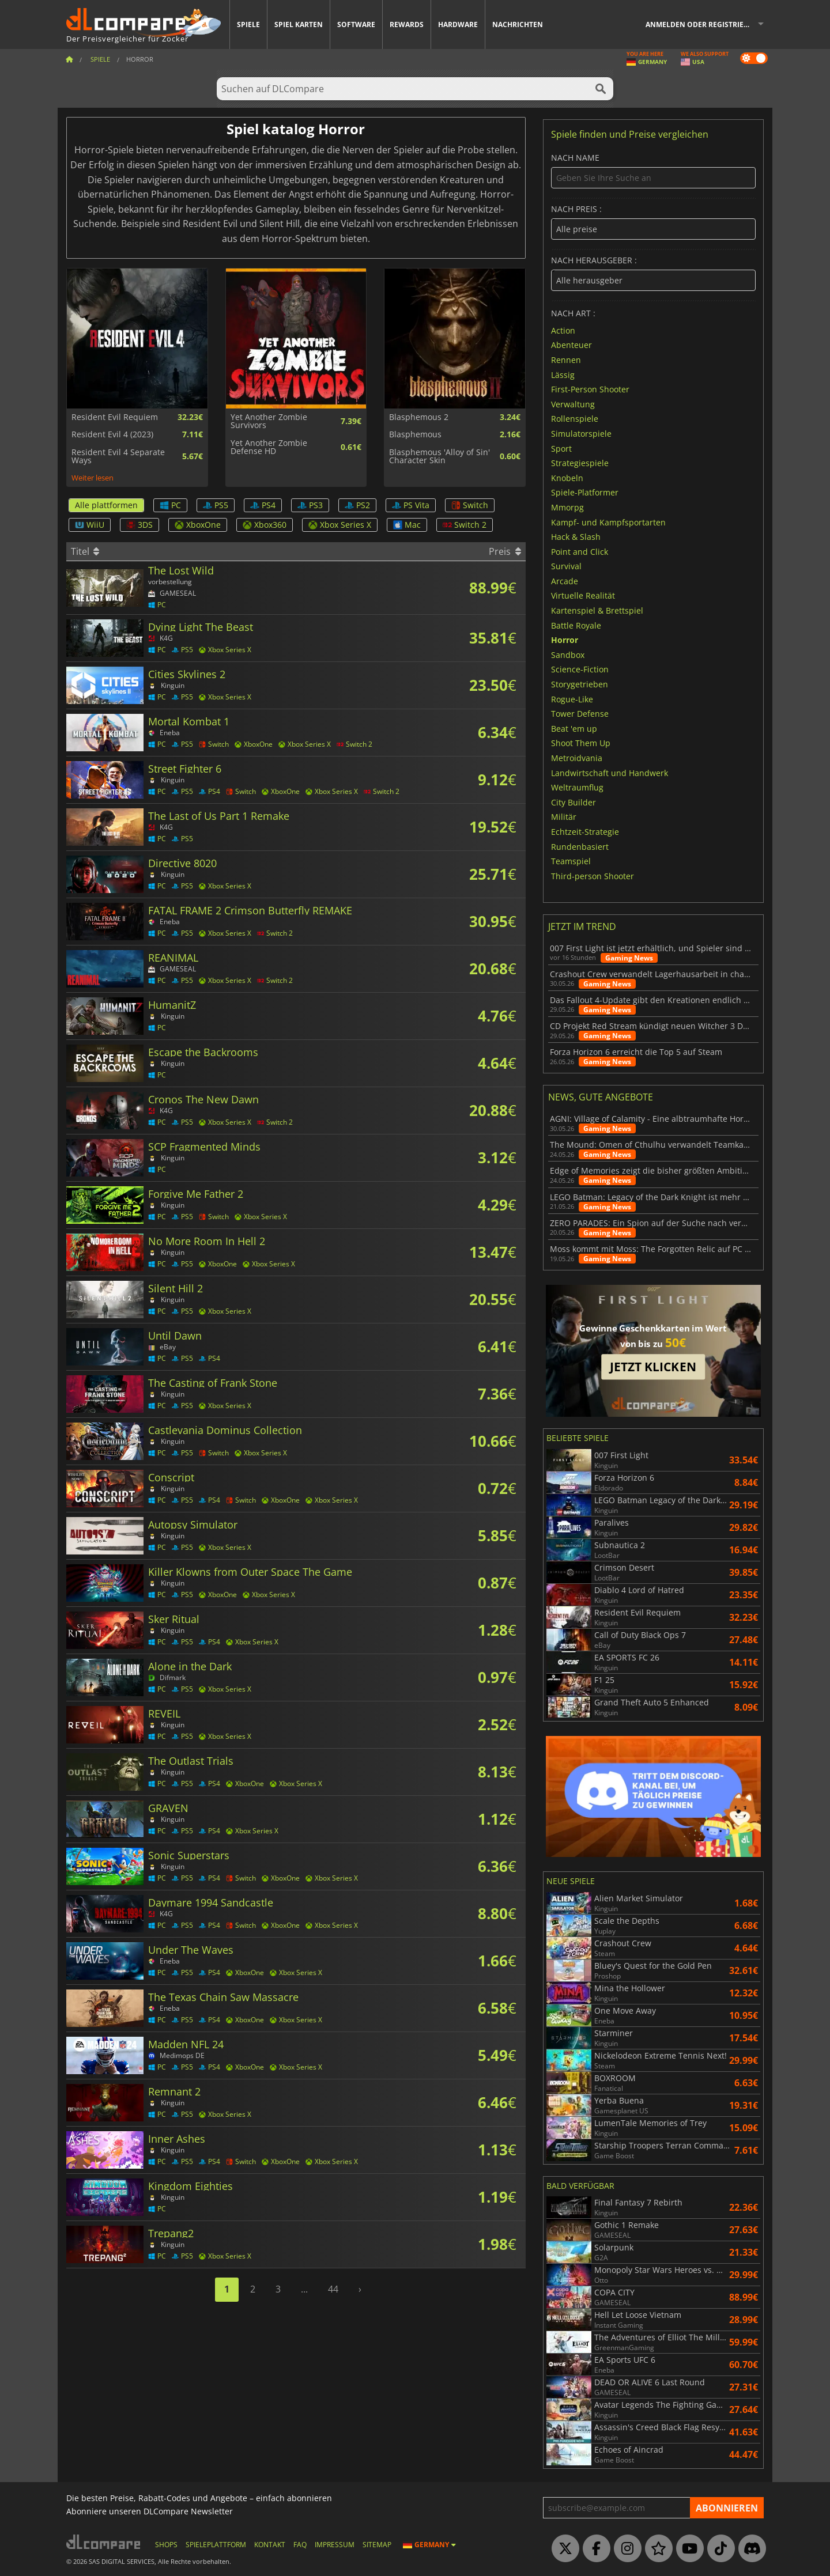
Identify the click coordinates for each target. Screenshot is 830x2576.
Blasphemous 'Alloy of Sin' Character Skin (439, 456)
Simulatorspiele (581, 433)
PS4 (263, 505)
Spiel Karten (298, 24)
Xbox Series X (339, 524)
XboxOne (198, 524)
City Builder (573, 801)
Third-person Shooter (592, 875)
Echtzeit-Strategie (585, 831)
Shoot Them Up (580, 742)
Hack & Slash (576, 536)
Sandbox (567, 654)
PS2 (357, 505)
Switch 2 (464, 524)
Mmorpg (567, 507)
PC (170, 505)
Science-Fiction (580, 669)
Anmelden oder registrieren (702, 24)
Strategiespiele (580, 462)
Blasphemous (415, 434)
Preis (504, 551)
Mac (407, 524)
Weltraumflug (577, 787)
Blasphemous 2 (418, 417)
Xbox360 (264, 524)
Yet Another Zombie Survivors (269, 421)
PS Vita (410, 505)
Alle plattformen (106, 505)
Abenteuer (571, 344)
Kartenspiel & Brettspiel (597, 610)
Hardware (458, 24)
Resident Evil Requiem (114, 417)
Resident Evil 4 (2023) (112, 434)
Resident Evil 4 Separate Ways (118, 456)
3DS (139, 524)
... (304, 2289)
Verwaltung (573, 403)
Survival (566, 566)
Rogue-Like (572, 698)
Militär (563, 816)
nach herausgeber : (653, 273)
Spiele (248, 24)
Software (356, 24)
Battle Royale (576, 624)
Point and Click (579, 551)
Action (563, 329)
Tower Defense (580, 713)
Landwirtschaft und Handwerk (609, 772)
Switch (469, 505)
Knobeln (567, 477)
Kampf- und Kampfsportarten (608, 521)
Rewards (407, 24)
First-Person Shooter (590, 389)
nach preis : (653, 222)
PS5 (215, 505)
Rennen (566, 359)
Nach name (653, 170)
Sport (561, 447)
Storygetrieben (579, 684)
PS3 (310, 505)
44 (333, 2289)
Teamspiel (571, 861)
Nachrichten (517, 24)
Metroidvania (576, 757)
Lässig (563, 374)
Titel (85, 551)
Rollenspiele (574, 418)
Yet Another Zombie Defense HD (269, 447)
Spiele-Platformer (584, 492)
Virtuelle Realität (583, 595)
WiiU (89, 524)
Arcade (564, 580)
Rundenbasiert (580, 846)
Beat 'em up (574, 728)
